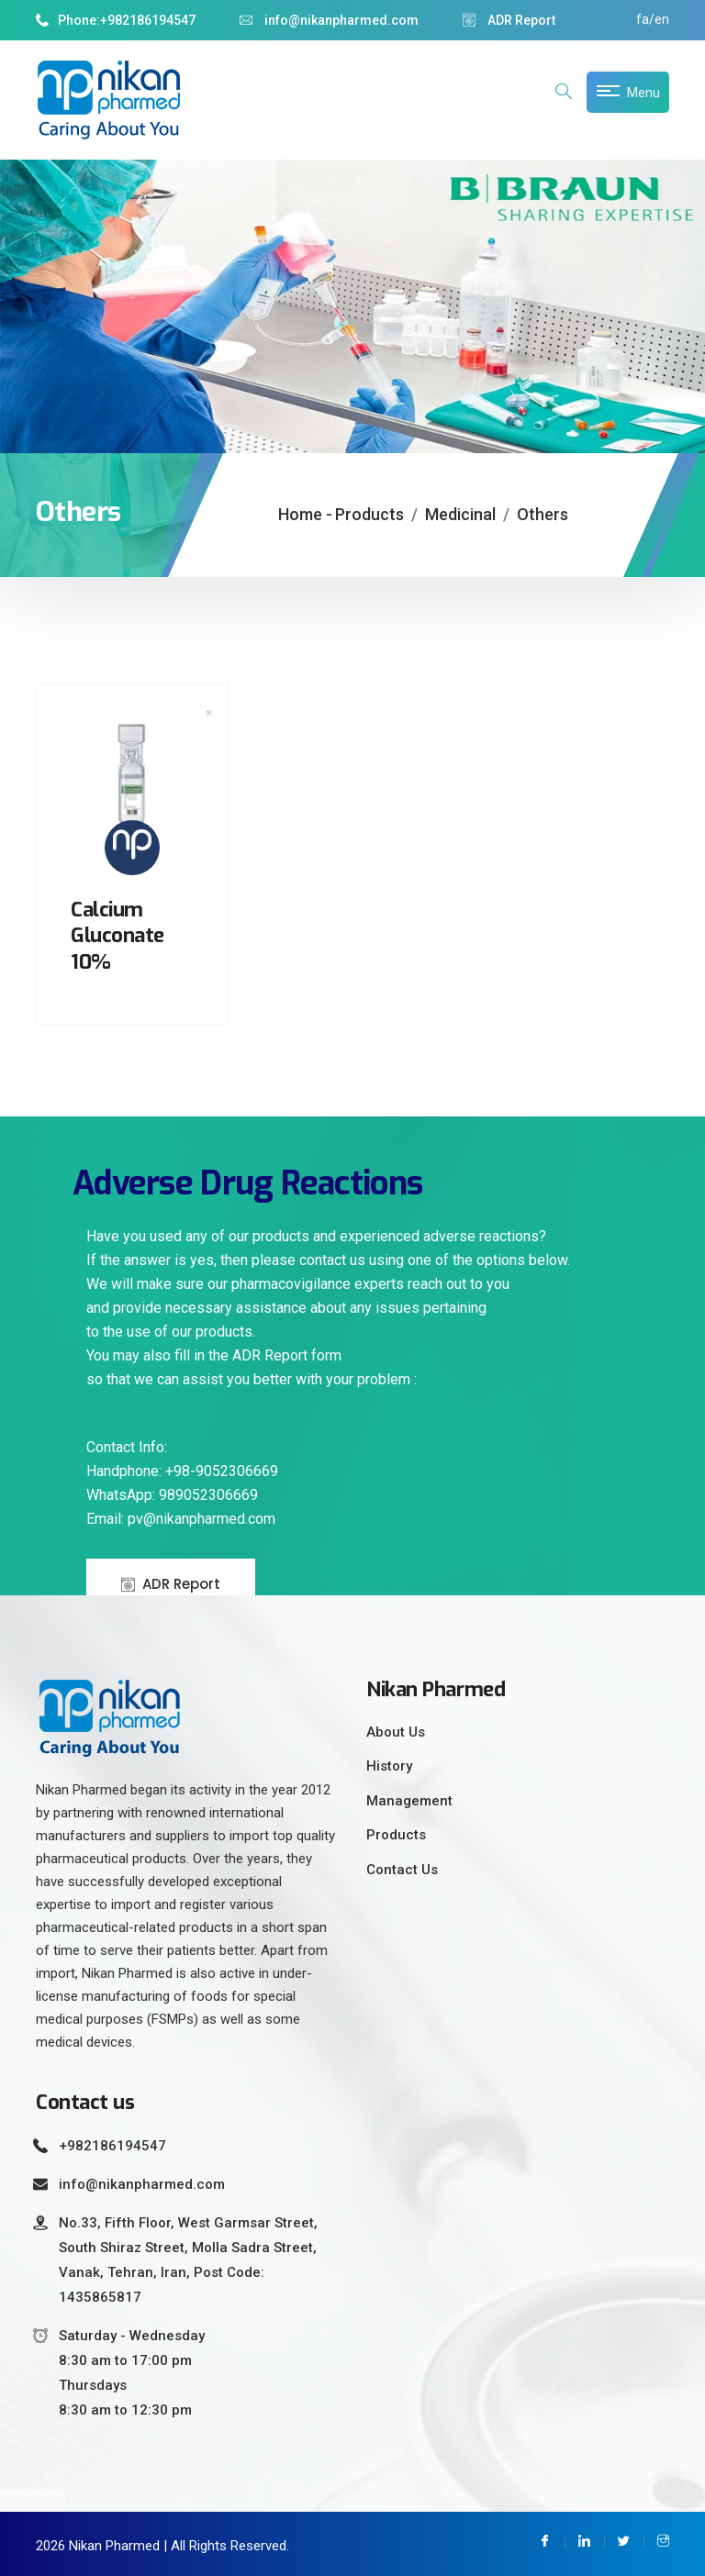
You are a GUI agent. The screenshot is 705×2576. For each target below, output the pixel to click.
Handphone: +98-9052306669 (182, 1471)
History (389, 1766)
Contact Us (402, 1869)
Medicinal (460, 514)
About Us (395, 1732)
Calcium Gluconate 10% (117, 935)
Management (409, 1801)
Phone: (68, 20)
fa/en (652, 19)
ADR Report (509, 20)
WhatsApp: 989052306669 (172, 1495)
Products (369, 514)
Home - (305, 514)
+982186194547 (148, 20)
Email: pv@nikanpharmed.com (180, 1518)
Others (542, 514)
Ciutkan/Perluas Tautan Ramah (32, 2501)
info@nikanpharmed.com (329, 20)
